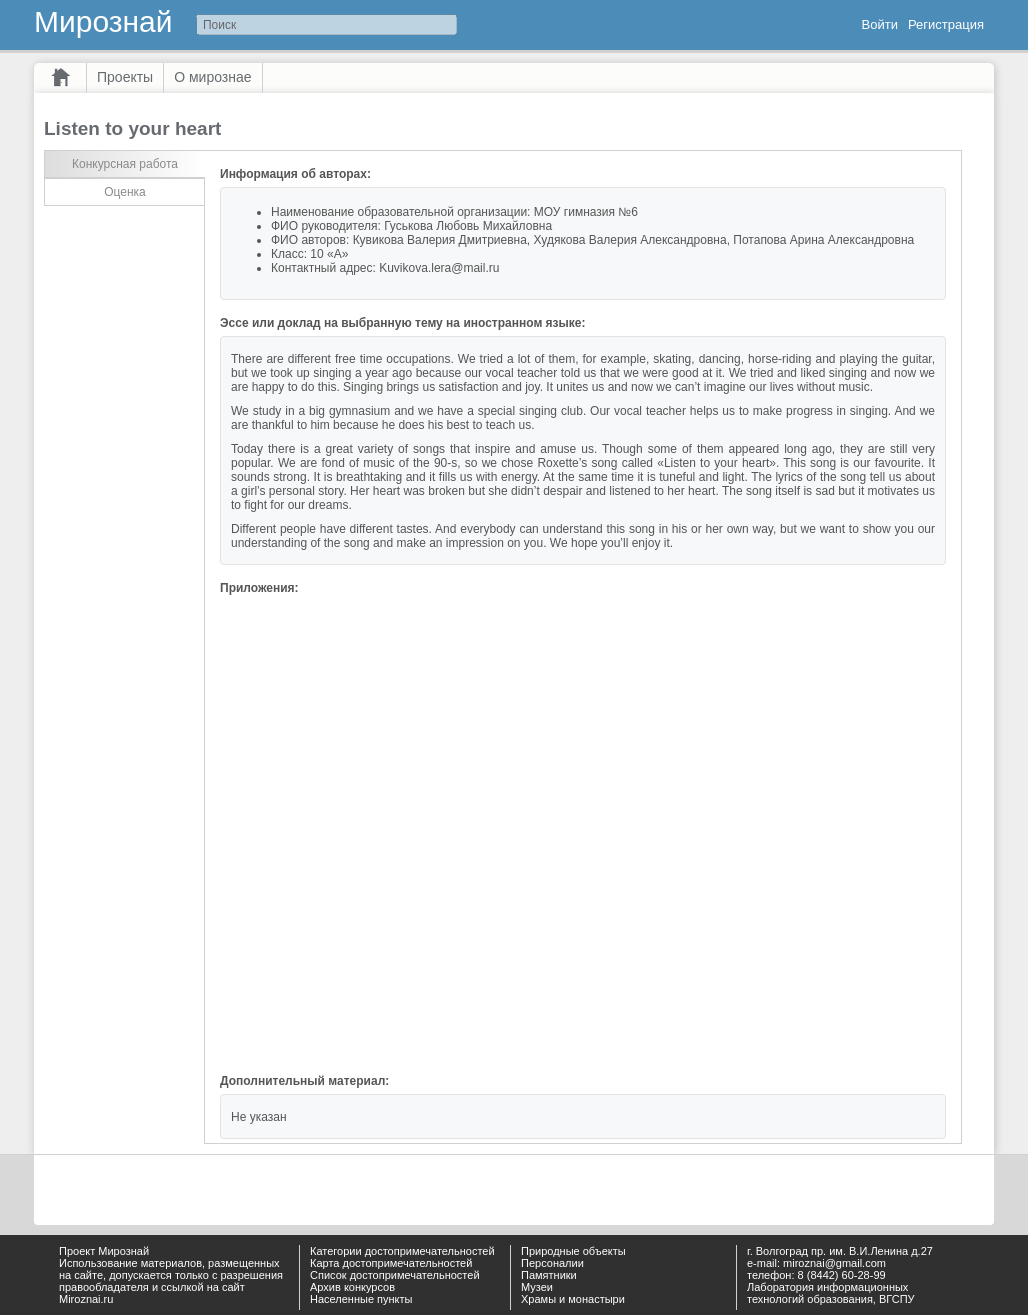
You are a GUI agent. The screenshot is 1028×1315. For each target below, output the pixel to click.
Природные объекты (573, 1251)
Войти (880, 24)
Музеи (537, 1287)
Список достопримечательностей (395, 1275)
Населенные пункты (361, 1299)
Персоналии (552, 1263)
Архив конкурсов (352, 1287)
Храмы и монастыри (573, 1299)
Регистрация (946, 24)
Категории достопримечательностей (402, 1251)
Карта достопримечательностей (391, 1263)
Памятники (549, 1275)
